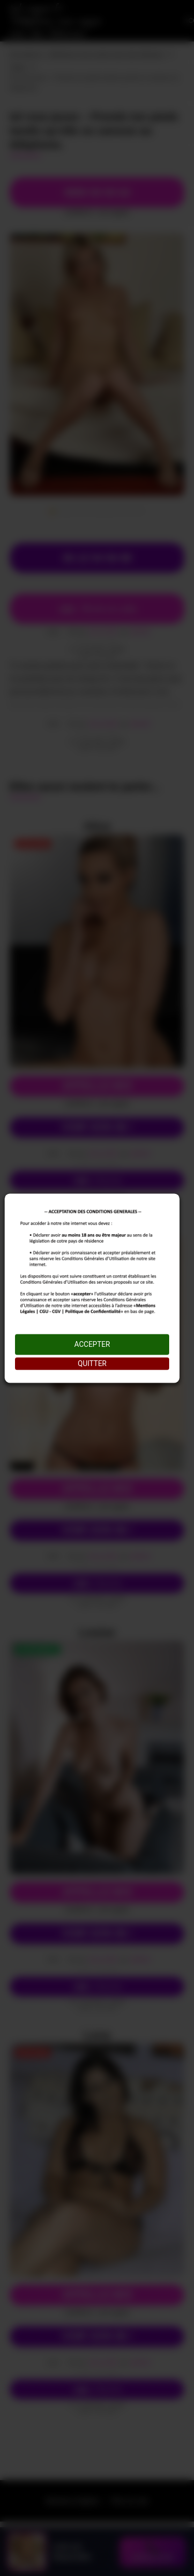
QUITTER (92, 1363)
